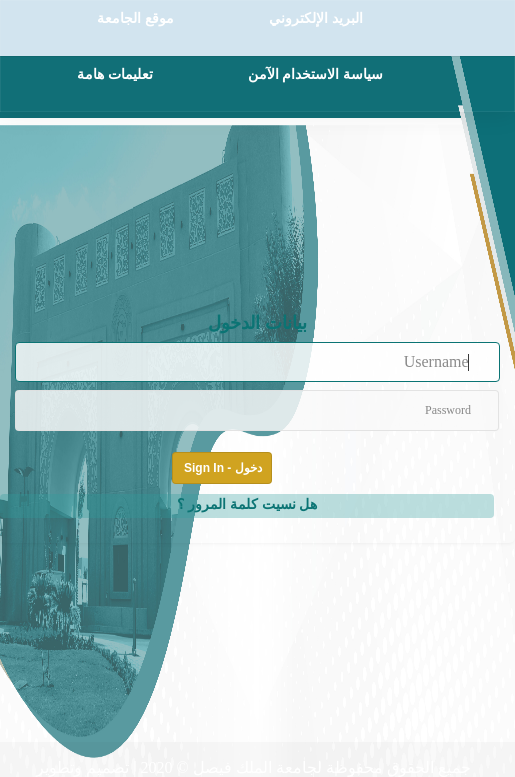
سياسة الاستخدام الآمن (316, 74)
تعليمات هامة (115, 74)
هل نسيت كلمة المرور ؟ (247, 504)
